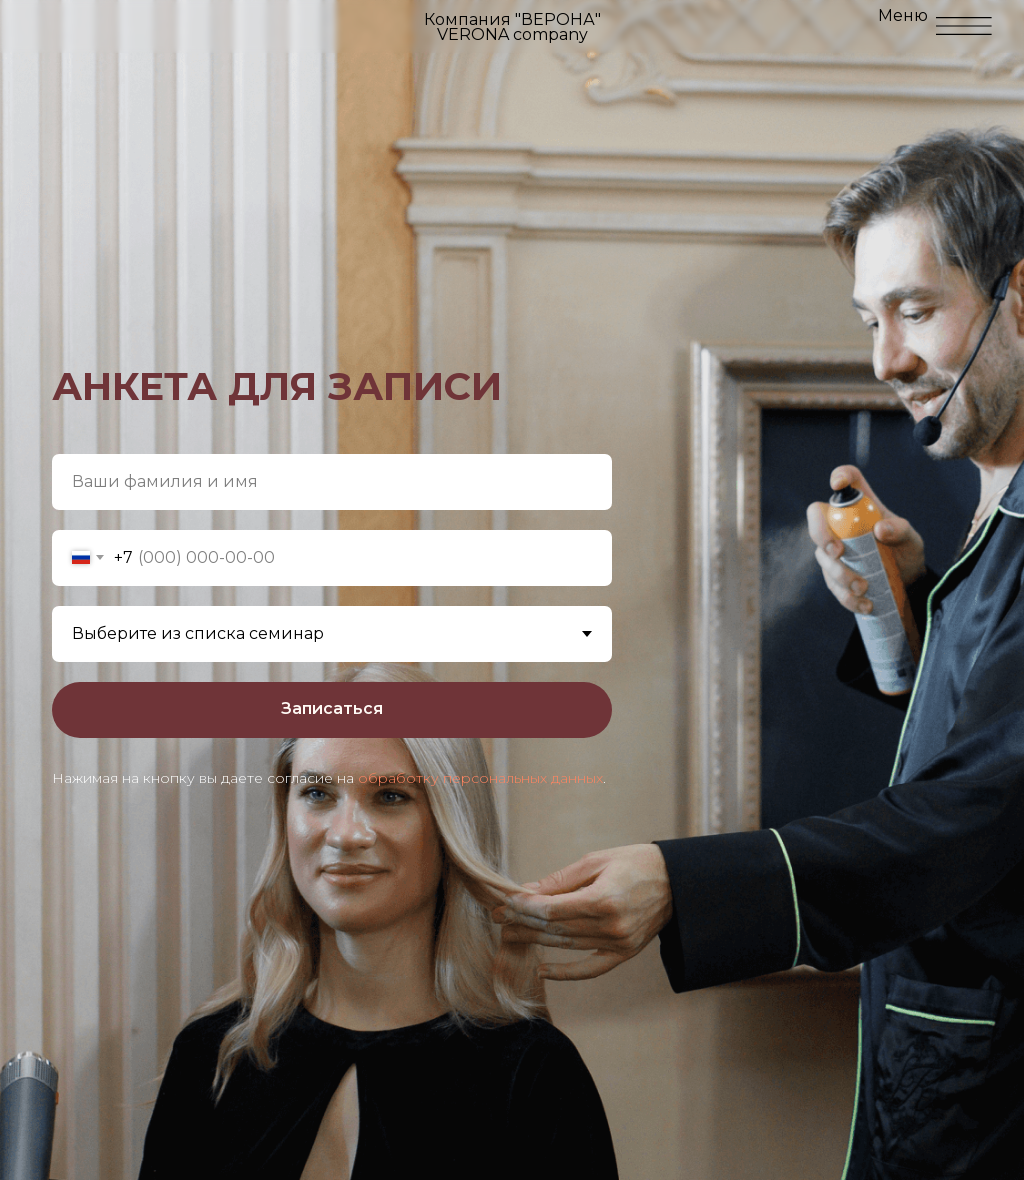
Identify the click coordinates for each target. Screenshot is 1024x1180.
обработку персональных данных (480, 778)
